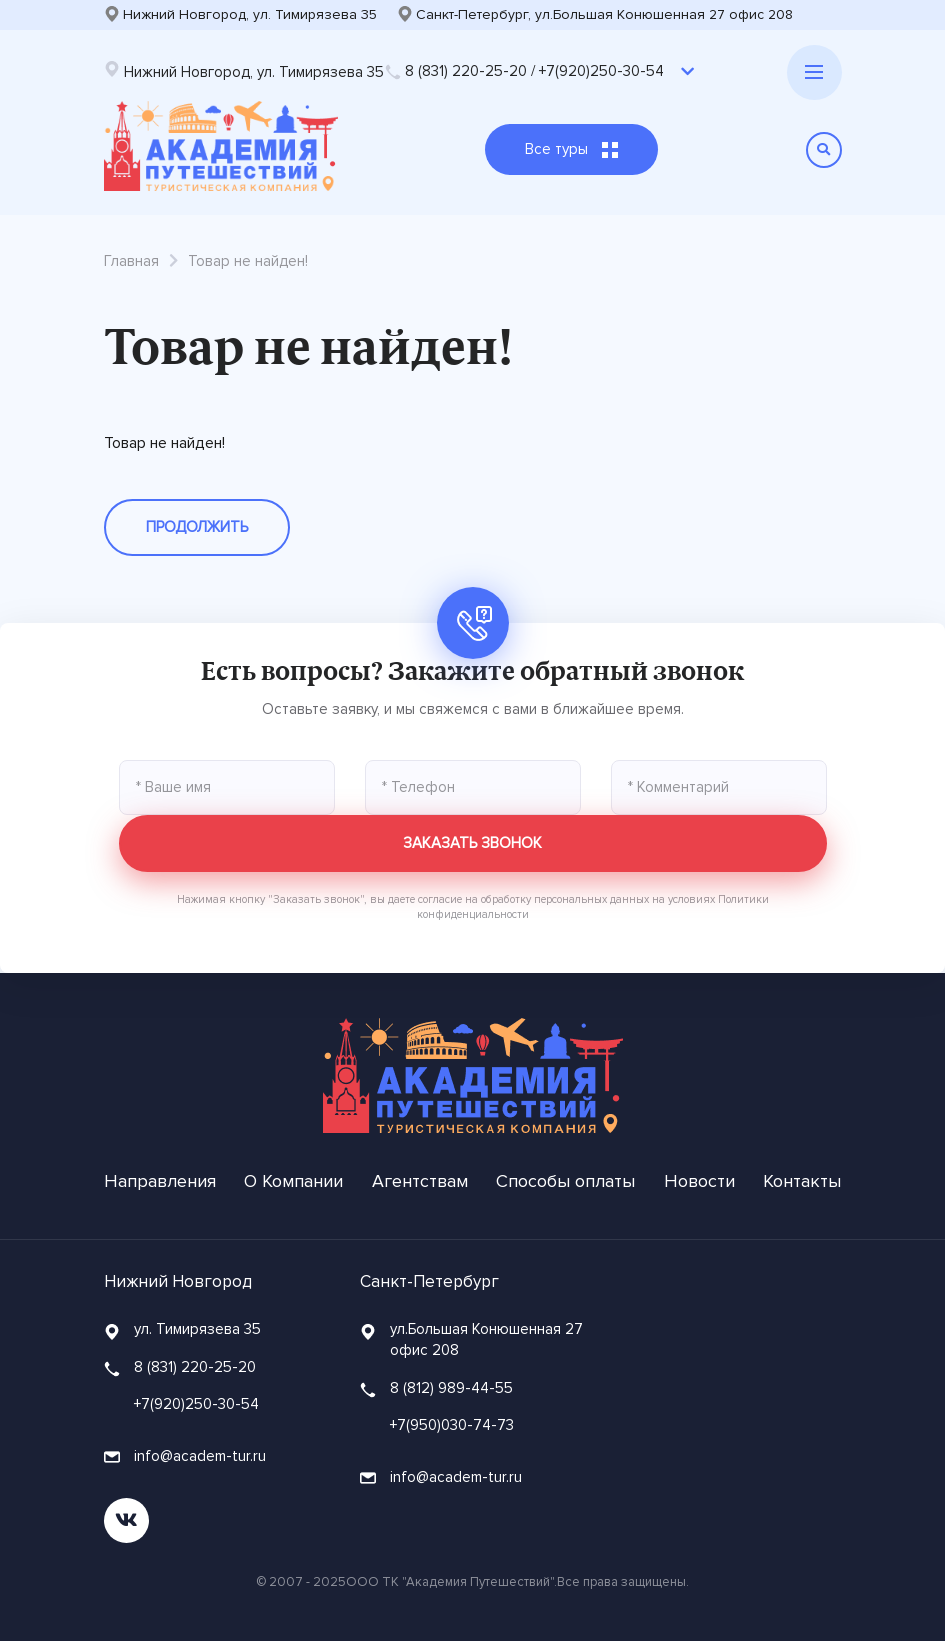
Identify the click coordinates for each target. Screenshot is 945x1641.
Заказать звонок (472, 843)
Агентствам (420, 1181)
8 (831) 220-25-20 (195, 1367)
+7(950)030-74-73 (452, 1425)
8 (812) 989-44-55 (451, 1388)
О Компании (293, 1181)
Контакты (802, 1181)
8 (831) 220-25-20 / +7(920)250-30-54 (524, 71)
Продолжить (197, 527)
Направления (160, 1181)
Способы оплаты (565, 1181)
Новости (699, 1181)
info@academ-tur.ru (185, 1456)
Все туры (571, 149)
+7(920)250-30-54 (196, 1404)
